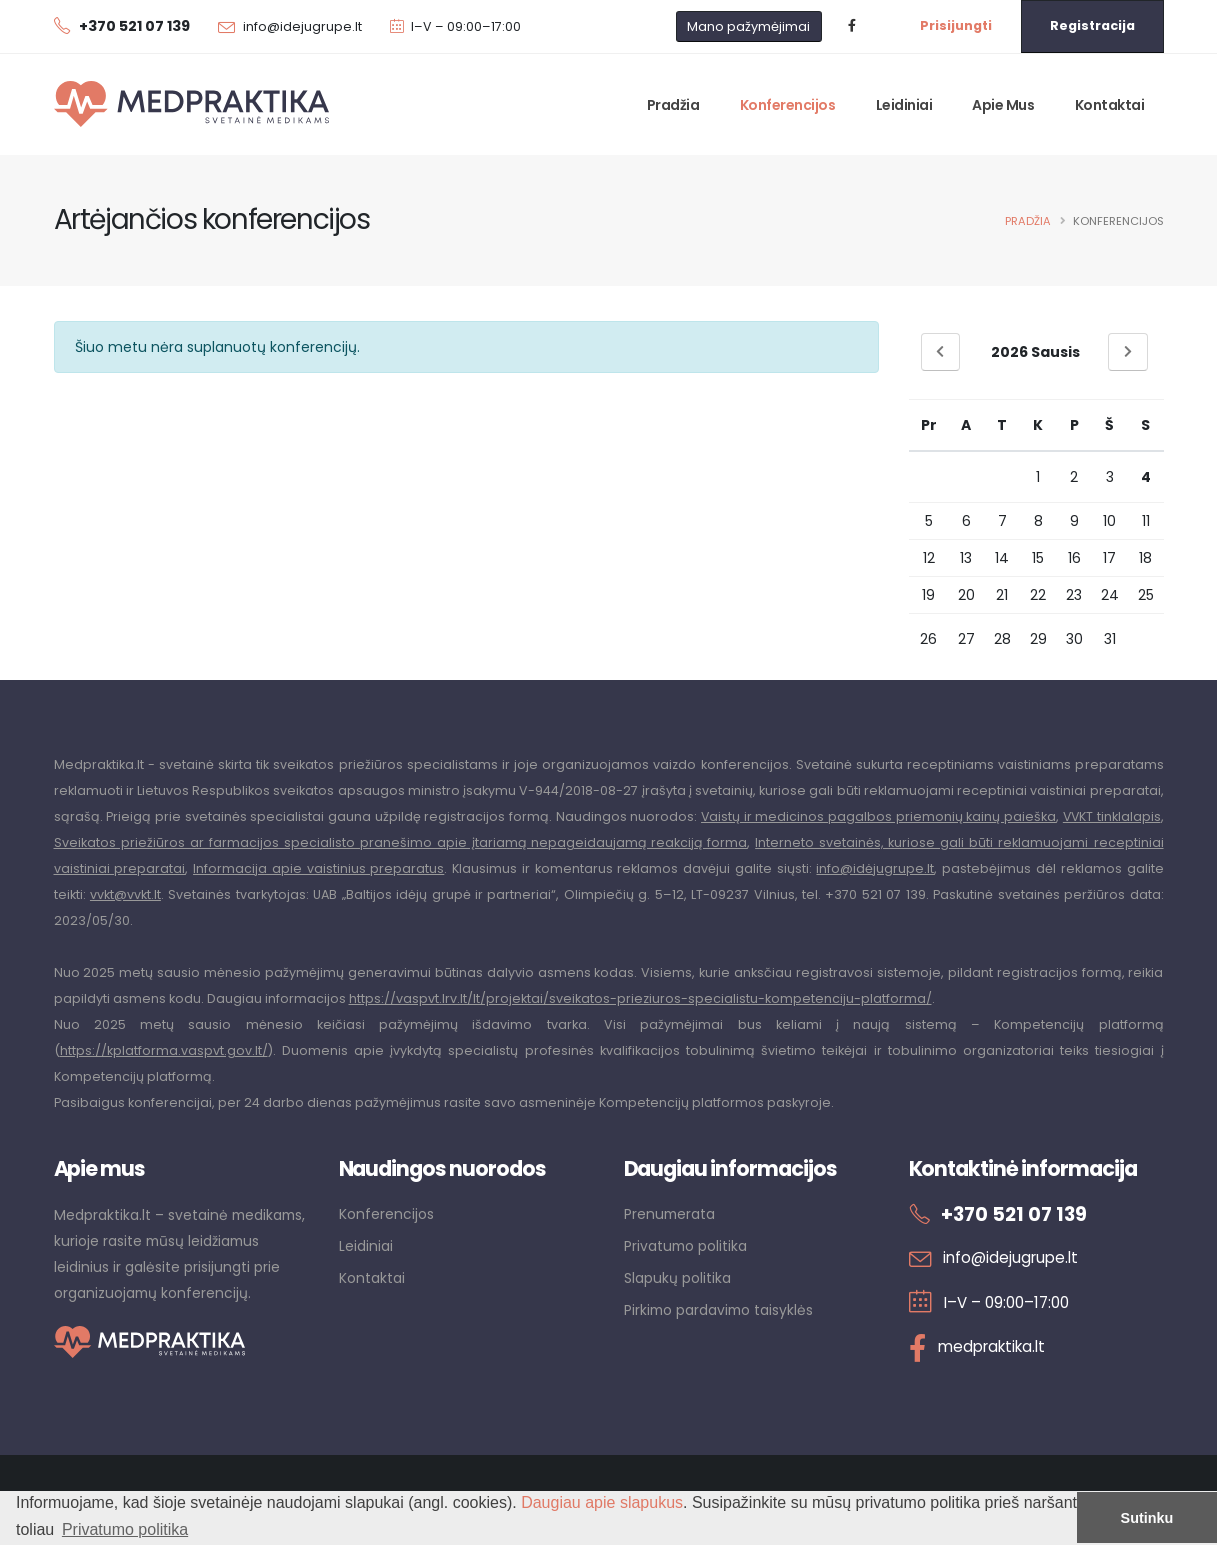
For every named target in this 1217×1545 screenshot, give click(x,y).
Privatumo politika (685, 1246)
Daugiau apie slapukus (602, 1502)
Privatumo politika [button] (125, 1529)
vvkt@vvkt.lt (125, 894)
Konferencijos (788, 105)
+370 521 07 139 (1015, 1214)
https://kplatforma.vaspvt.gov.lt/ (164, 1050)
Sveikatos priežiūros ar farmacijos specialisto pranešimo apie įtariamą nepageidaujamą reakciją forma (401, 842)
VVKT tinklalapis (1111, 816)
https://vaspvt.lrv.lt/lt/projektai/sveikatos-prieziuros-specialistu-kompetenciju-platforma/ (640, 998)
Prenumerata (669, 1214)
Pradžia (673, 105)
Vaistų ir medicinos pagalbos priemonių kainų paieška (876, 816)
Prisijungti (956, 25)
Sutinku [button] (1147, 1518)
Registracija (1092, 25)
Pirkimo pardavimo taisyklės (718, 1310)
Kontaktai (1110, 105)
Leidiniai (904, 105)
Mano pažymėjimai (748, 26)
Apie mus (1003, 105)
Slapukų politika (677, 1278)
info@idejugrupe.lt (302, 26)
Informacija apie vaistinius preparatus (318, 868)
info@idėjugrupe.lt (875, 868)
